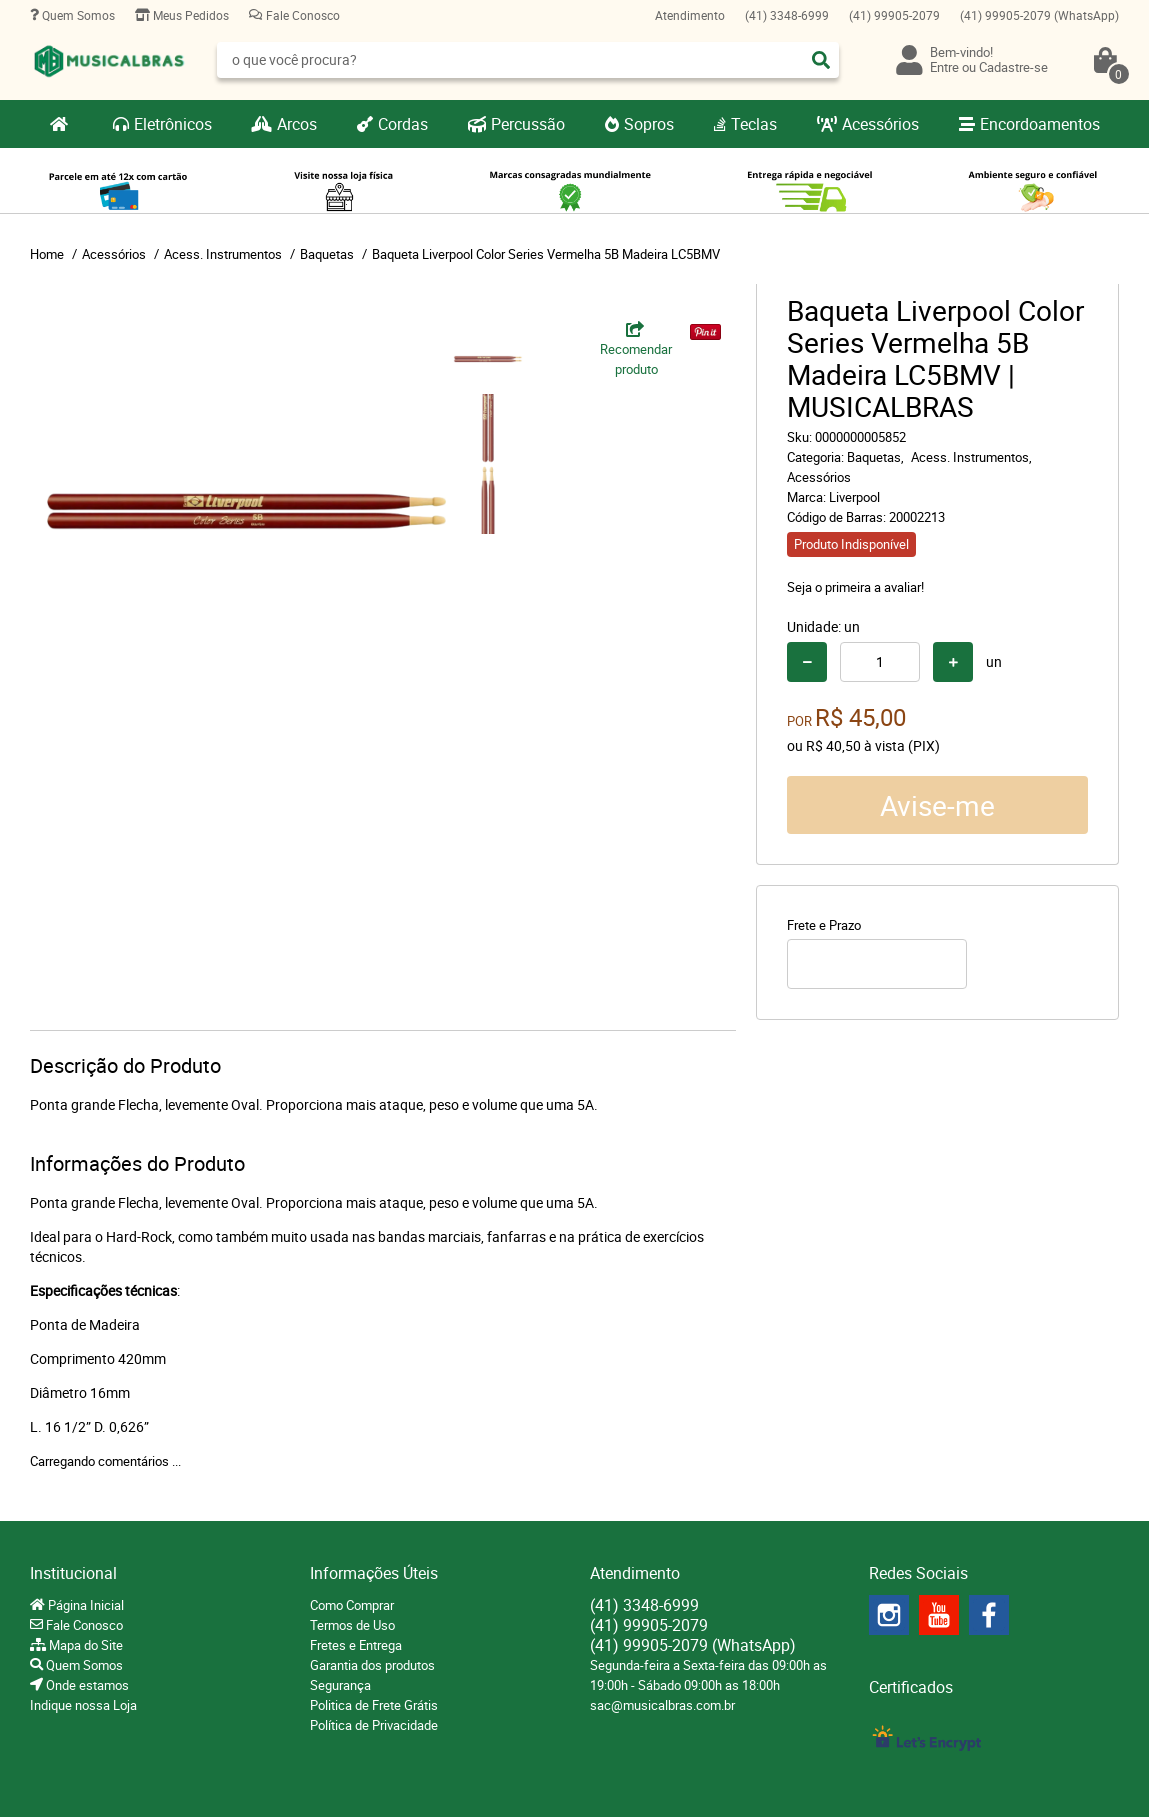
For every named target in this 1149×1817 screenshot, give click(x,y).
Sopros (649, 124)
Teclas (754, 124)
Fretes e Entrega (356, 1645)
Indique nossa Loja (83, 1705)
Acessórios (880, 124)
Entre (944, 67)
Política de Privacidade (374, 1725)
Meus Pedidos (189, 15)
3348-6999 (787, 15)
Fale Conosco (301, 15)
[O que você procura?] (821, 60)
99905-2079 (894, 15)
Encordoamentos (1040, 124)
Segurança (340, 1685)
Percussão (528, 124)
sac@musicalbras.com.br (662, 1705)
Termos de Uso (352, 1625)
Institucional (73, 1573)
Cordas (403, 124)
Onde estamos (86, 1685)
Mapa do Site (84, 1645)
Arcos (297, 124)
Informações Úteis (374, 1573)
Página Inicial (84, 1605)
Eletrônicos (173, 124)
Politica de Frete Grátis (374, 1705)
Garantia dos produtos (372, 1665)
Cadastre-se (1013, 67)
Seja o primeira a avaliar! (855, 587)
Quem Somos (77, 15)
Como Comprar (352, 1605)
